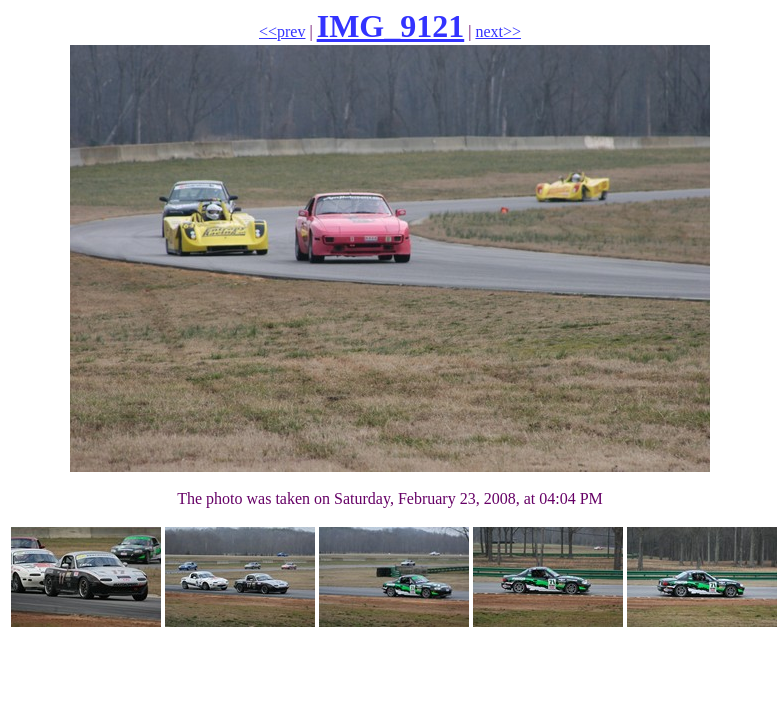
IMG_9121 (391, 26)
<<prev (282, 31)
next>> (498, 31)
